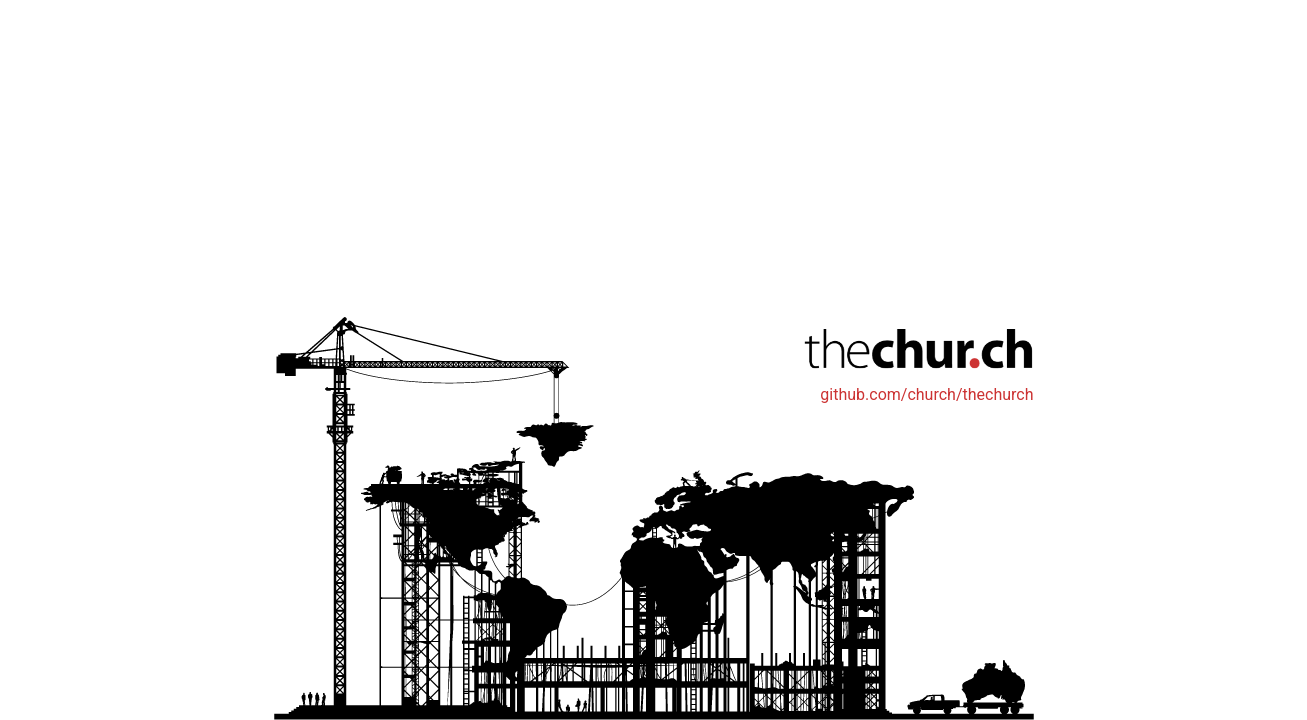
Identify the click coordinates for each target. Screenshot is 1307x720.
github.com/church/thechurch (926, 394)
